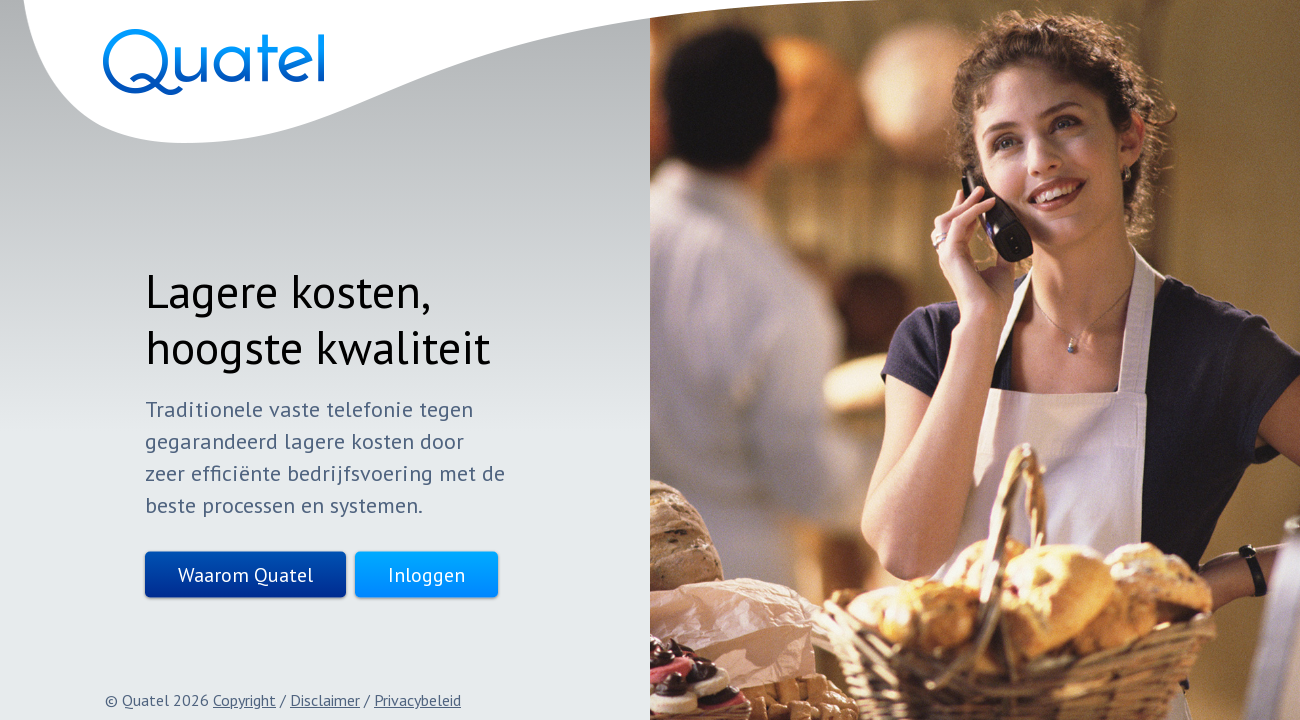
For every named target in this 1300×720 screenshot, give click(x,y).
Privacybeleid (417, 700)
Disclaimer (325, 700)
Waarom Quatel (210, 575)
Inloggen (391, 575)
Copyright (244, 700)
